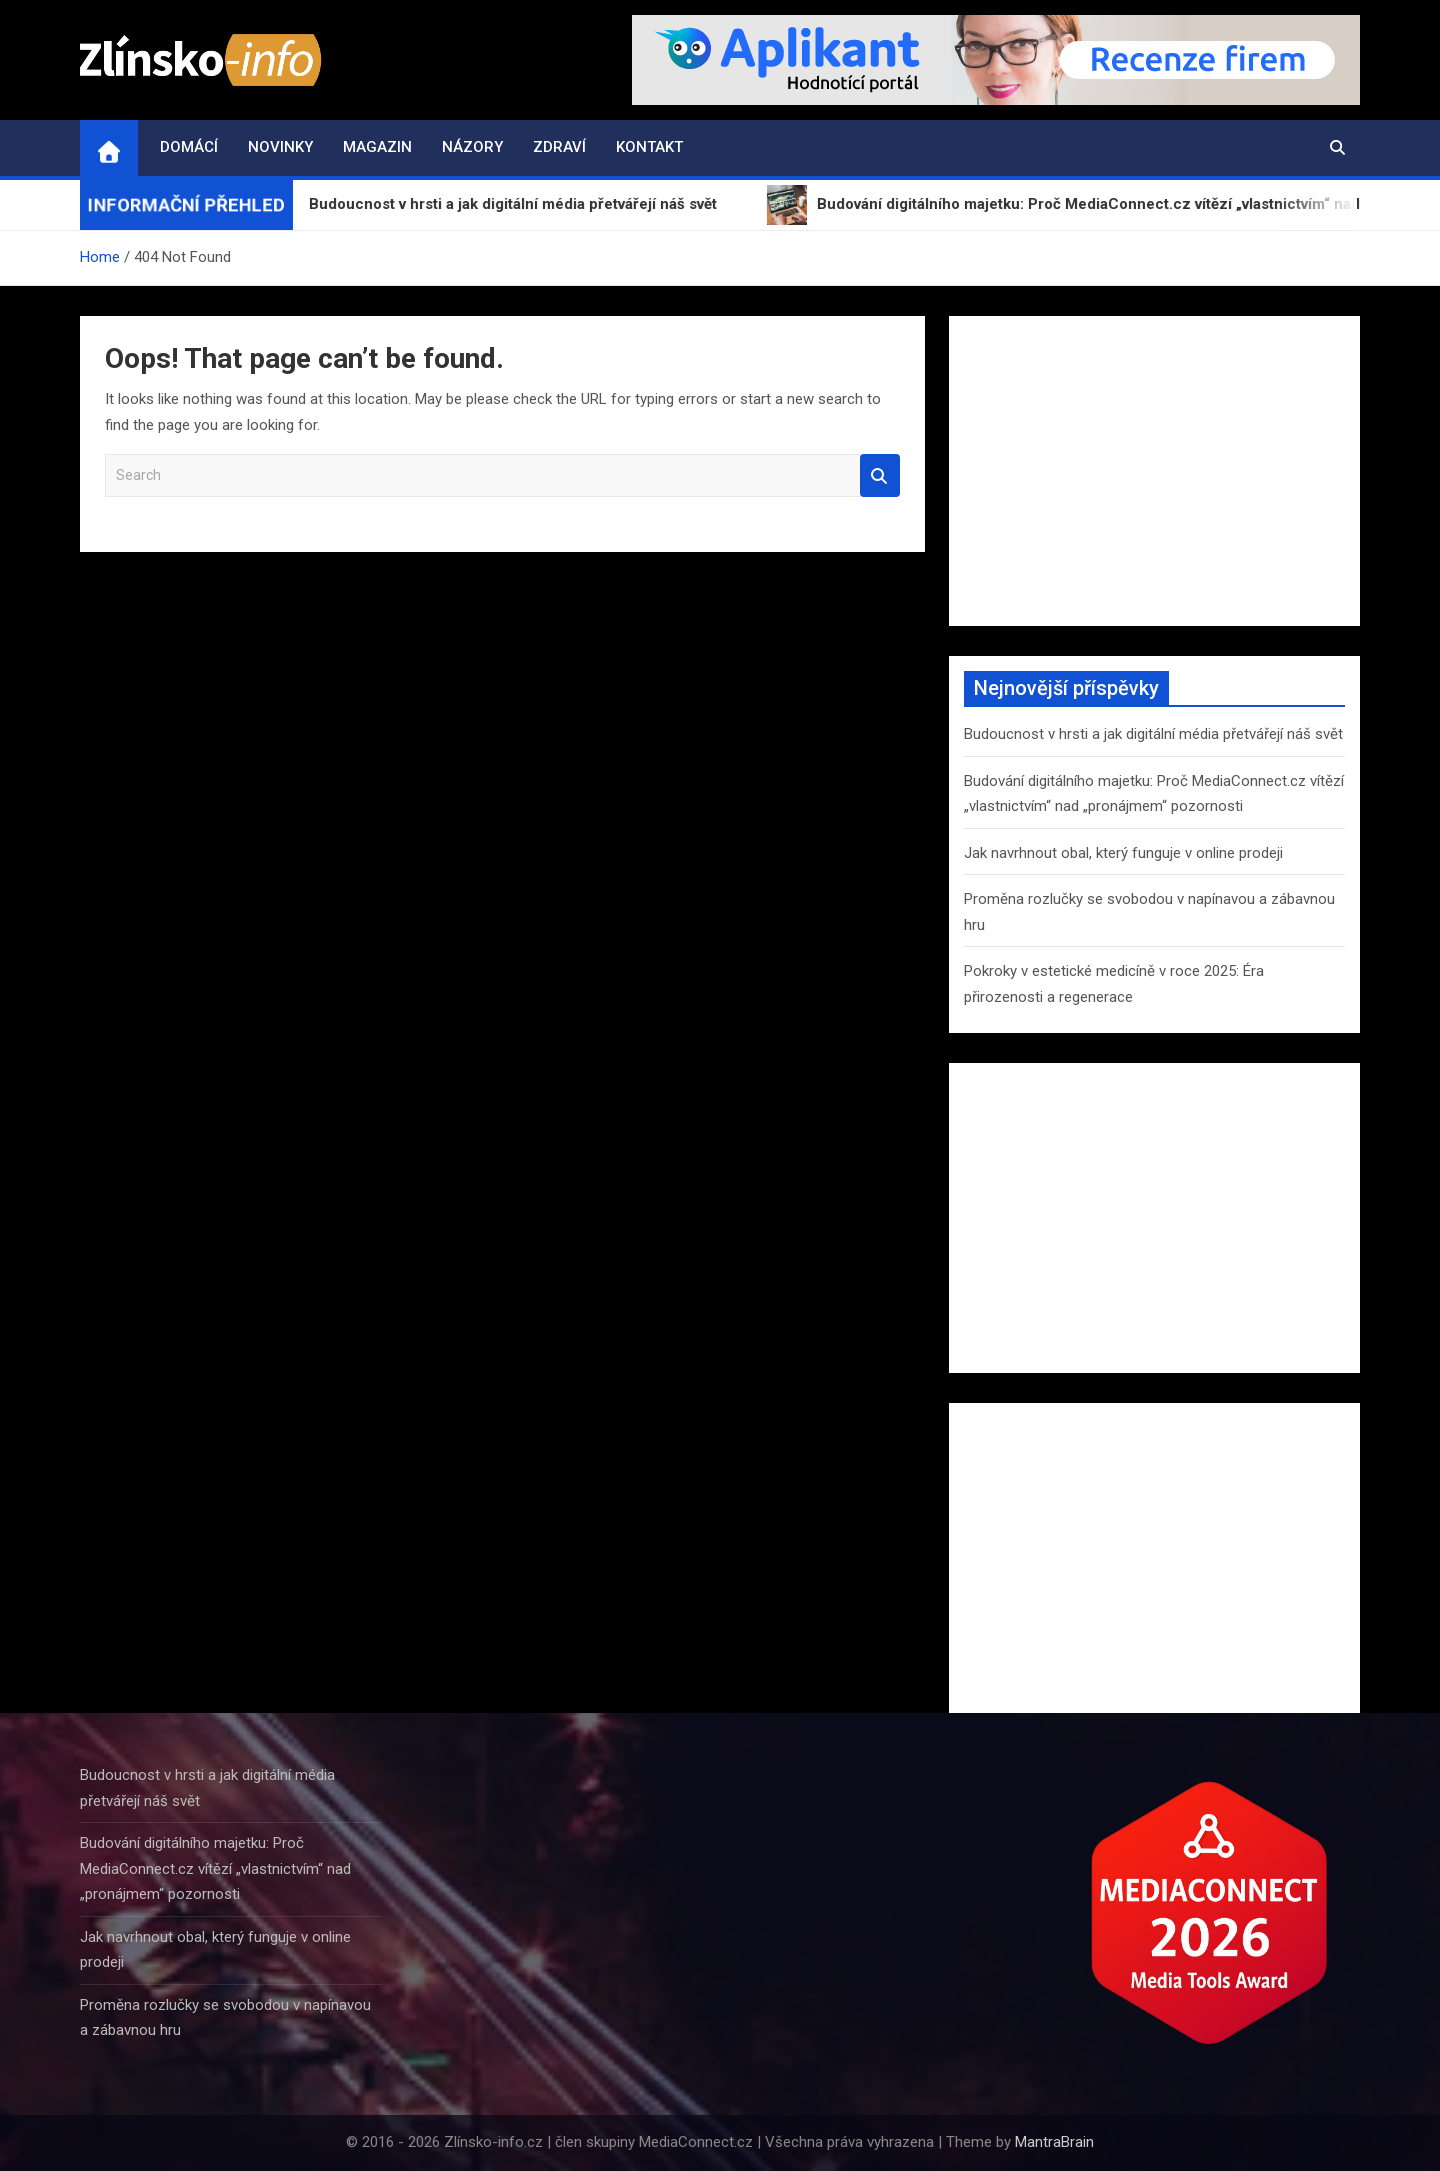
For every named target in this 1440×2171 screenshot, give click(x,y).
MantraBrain (1054, 2142)
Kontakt (649, 147)
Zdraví (559, 147)
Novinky (280, 147)
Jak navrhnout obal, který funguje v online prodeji (1123, 853)
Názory (472, 147)
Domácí (189, 147)
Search (880, 475)
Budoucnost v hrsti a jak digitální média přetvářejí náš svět (1153, 734)
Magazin (377, 147)
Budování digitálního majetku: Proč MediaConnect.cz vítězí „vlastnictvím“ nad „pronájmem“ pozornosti (215, 1868)
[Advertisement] (1154, 471)
